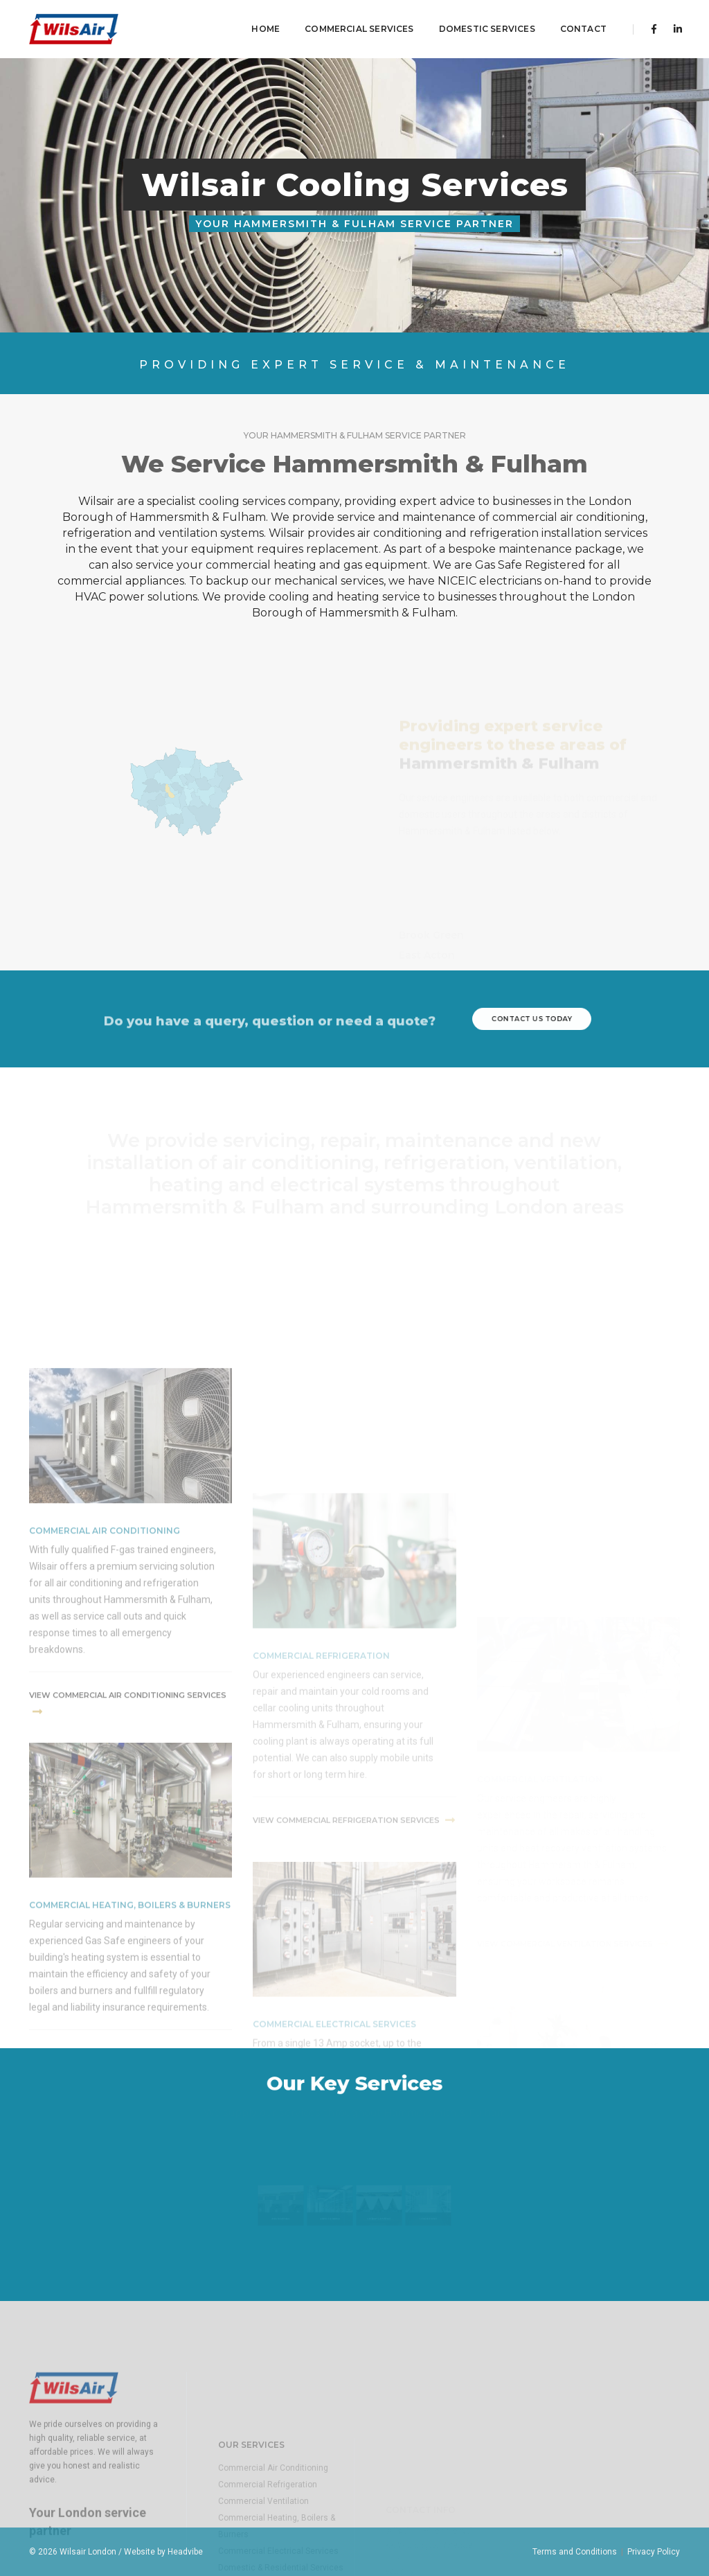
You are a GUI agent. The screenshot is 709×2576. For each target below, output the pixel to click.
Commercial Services (354, 24)
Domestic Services (482, 24)
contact (578, 24)
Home (261, 24)
